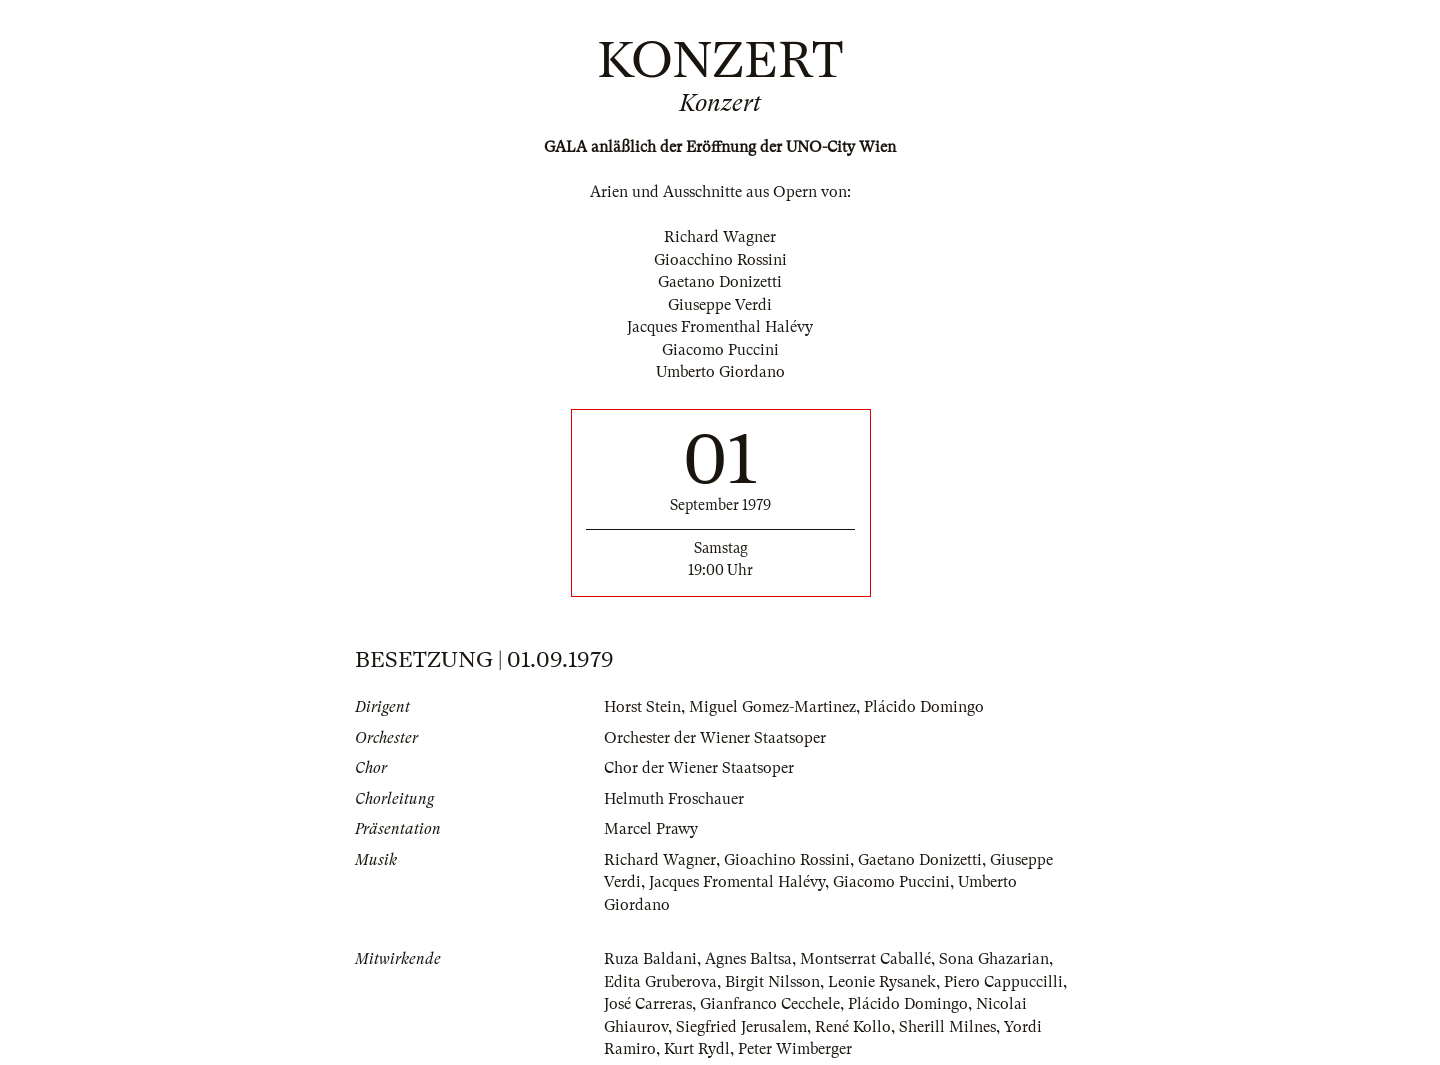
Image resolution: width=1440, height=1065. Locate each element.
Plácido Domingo (924, 707)
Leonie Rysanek (882, 982)
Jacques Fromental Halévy (737, 882)
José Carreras (648, 1004)
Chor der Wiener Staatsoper (699, 768)
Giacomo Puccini (891, 882)
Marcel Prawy (651, 829)
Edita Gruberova (660, 982)
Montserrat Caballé (865, 959)
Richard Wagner (660, 860)
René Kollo (853, 1027)
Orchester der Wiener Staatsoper (715, 738)
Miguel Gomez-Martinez (772, 707)
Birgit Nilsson (772, 982)
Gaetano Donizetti (920, 860)
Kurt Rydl (697, 1049)
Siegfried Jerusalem (741, 1027)
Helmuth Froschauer (674, 799)
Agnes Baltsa (748, 959)
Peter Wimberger (795, 1049)
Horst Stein (642, 707)
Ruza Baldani (650, 959)
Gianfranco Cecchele (770, 1004)
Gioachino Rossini (787, 860)
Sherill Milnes (947, 1027)
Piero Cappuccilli (1003, 982)
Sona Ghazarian (994, 959)
